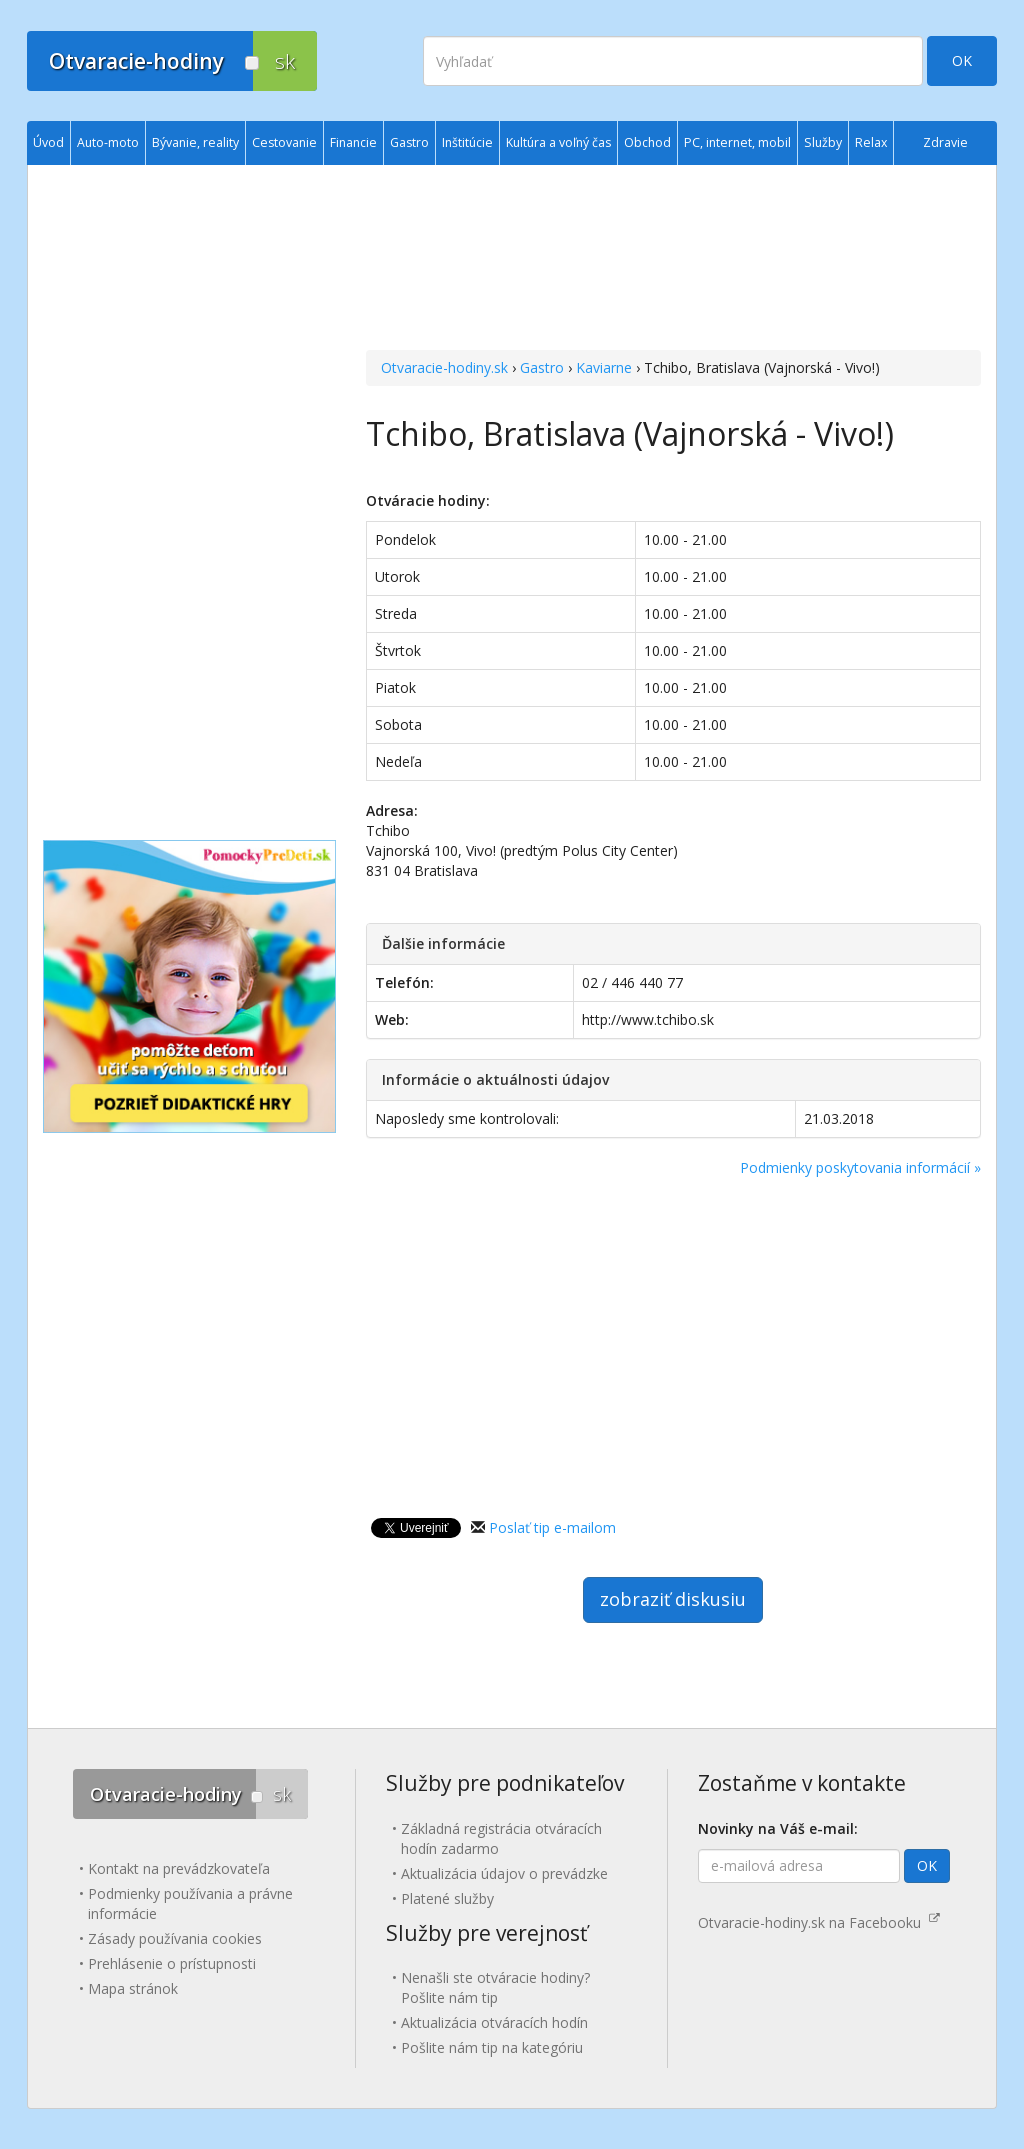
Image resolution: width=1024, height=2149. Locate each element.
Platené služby (447, 1898)
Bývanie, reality (195, 142)
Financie (353, 142)
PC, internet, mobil (737, 142)
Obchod (647, 142)
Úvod (48, 142)
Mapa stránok (133, 1988)
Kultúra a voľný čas (558, 142)
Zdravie (945, 142)
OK (962, 60)
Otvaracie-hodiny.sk (444, 367)
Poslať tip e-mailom (552, 1527)
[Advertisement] (673, 260)
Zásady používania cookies (175, 1938)
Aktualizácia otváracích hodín (494, 2022)
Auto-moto (108, 142)
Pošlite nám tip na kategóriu (492, 2047)
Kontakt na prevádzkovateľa (179, 1868)
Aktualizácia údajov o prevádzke (504, 1873)
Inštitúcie (467, 142)
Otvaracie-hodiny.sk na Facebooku (819, 1922)
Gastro (542, 367)
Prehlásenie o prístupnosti (172, 1963)
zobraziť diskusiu (673, 1599)
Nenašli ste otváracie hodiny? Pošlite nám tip (495, 1987)
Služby (823, 142)
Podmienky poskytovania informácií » (860, 1167)
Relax (871, 142)
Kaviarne (604, 367)
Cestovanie (284, 142)
